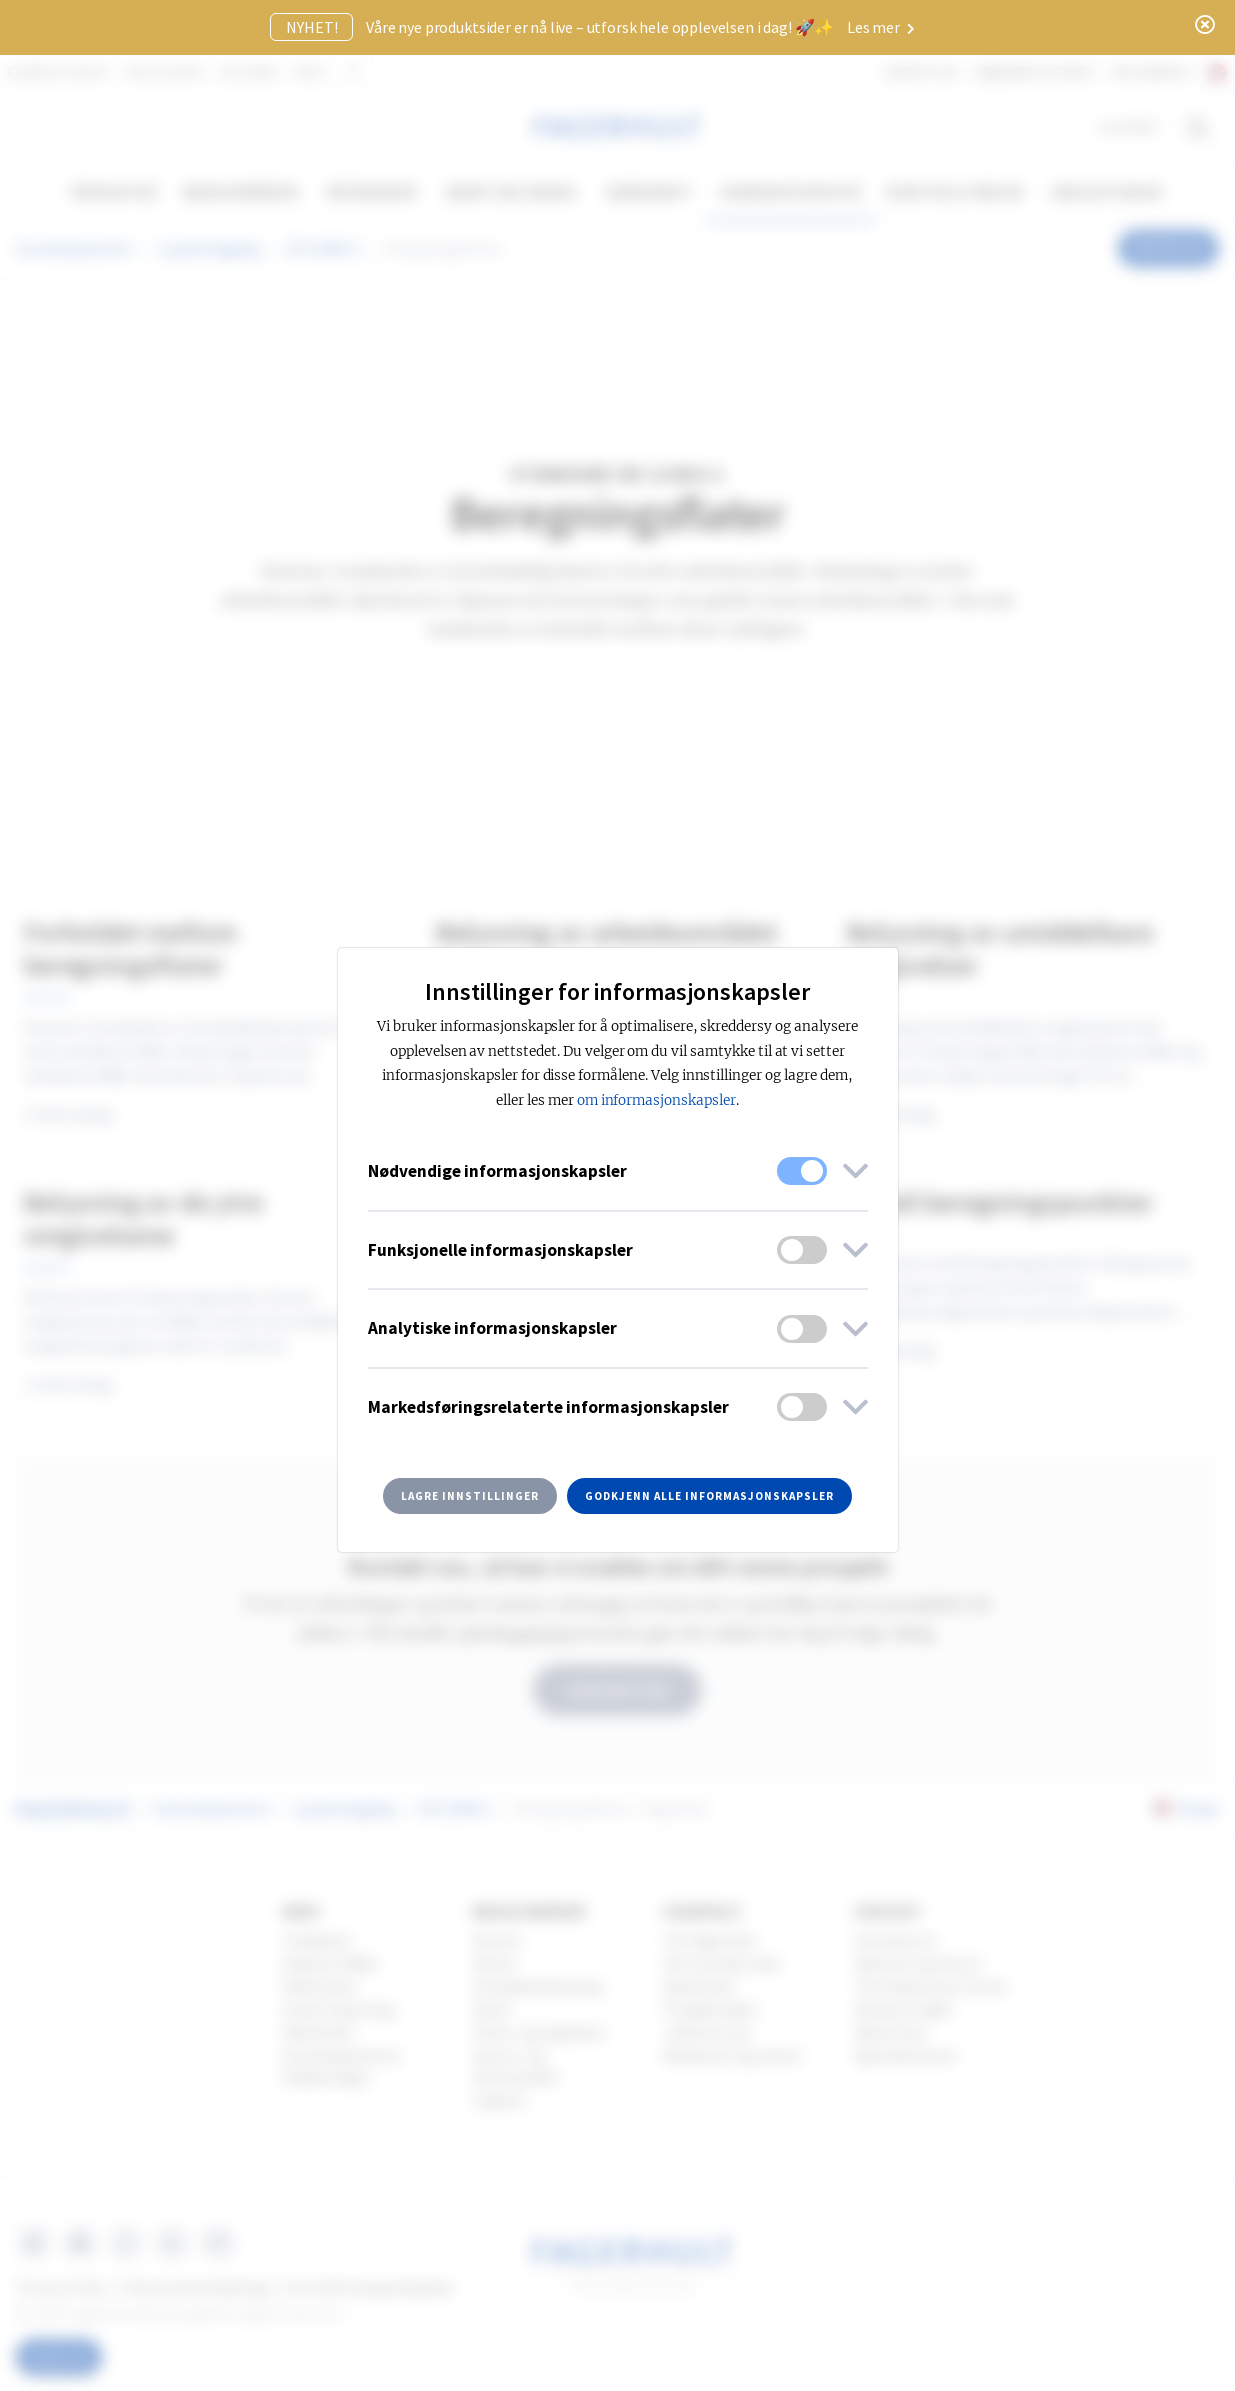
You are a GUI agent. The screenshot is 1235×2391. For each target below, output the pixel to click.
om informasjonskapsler (656, 1100)
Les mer (881, 27)
